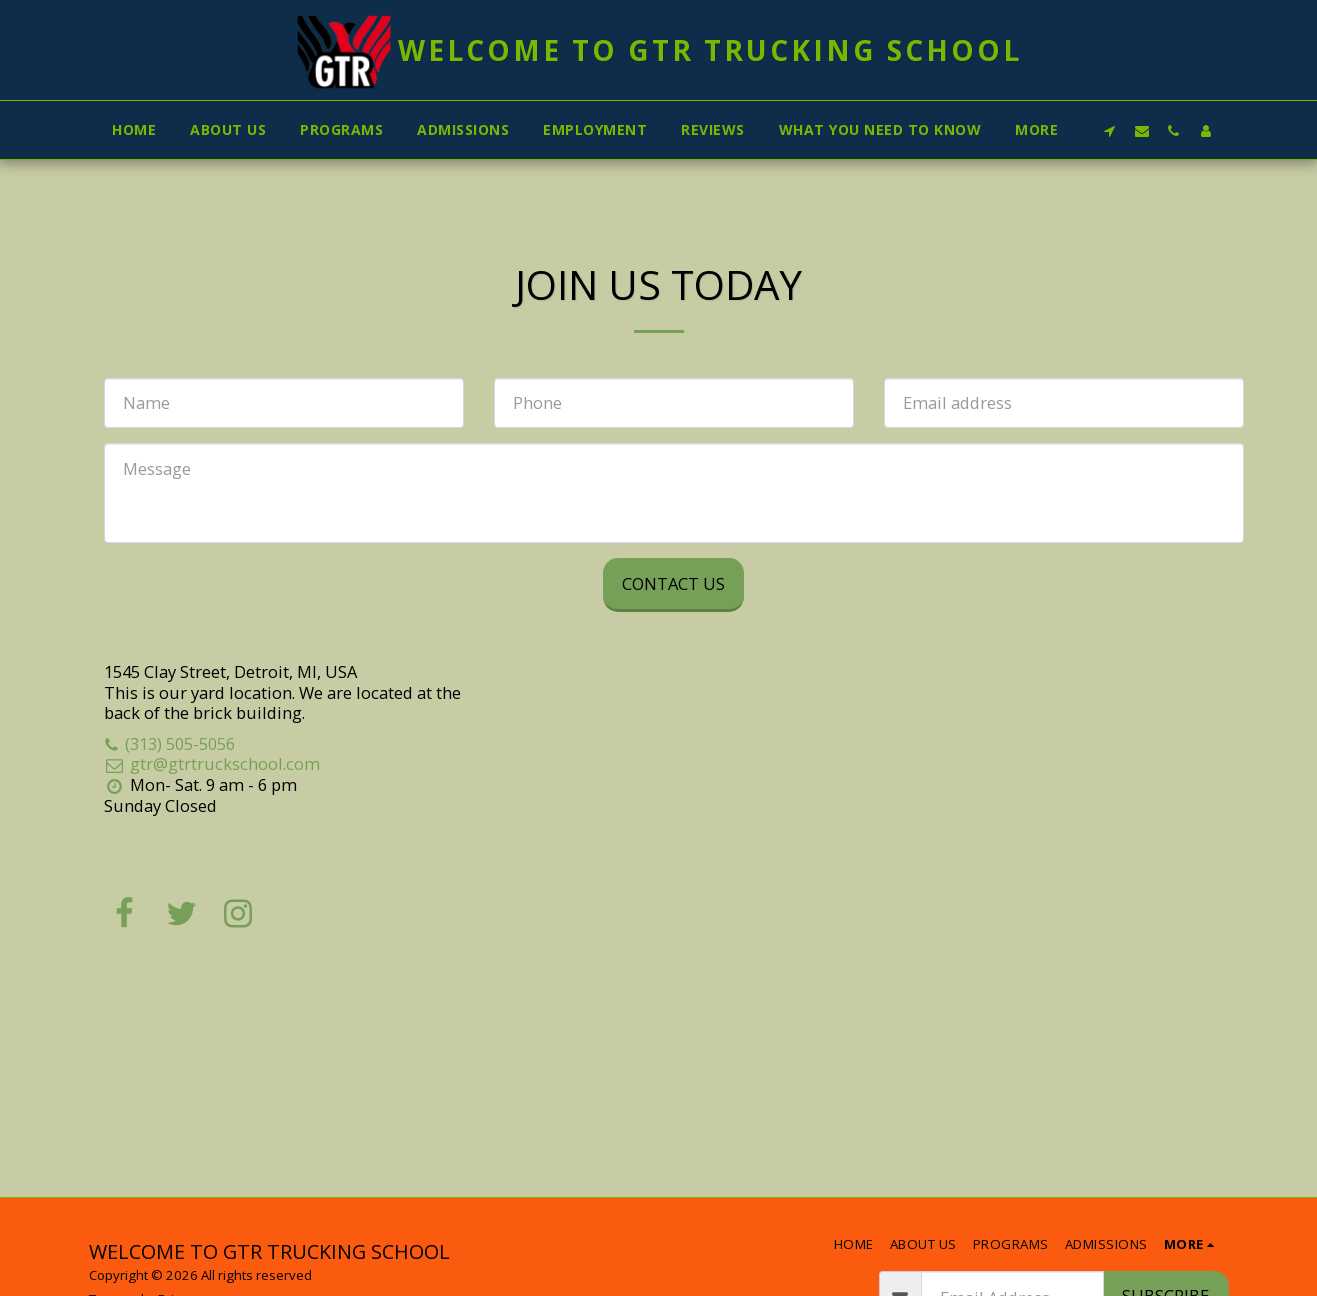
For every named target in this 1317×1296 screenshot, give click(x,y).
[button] (1110, 130)
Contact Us (673, 583)
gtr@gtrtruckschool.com (212, 763)
